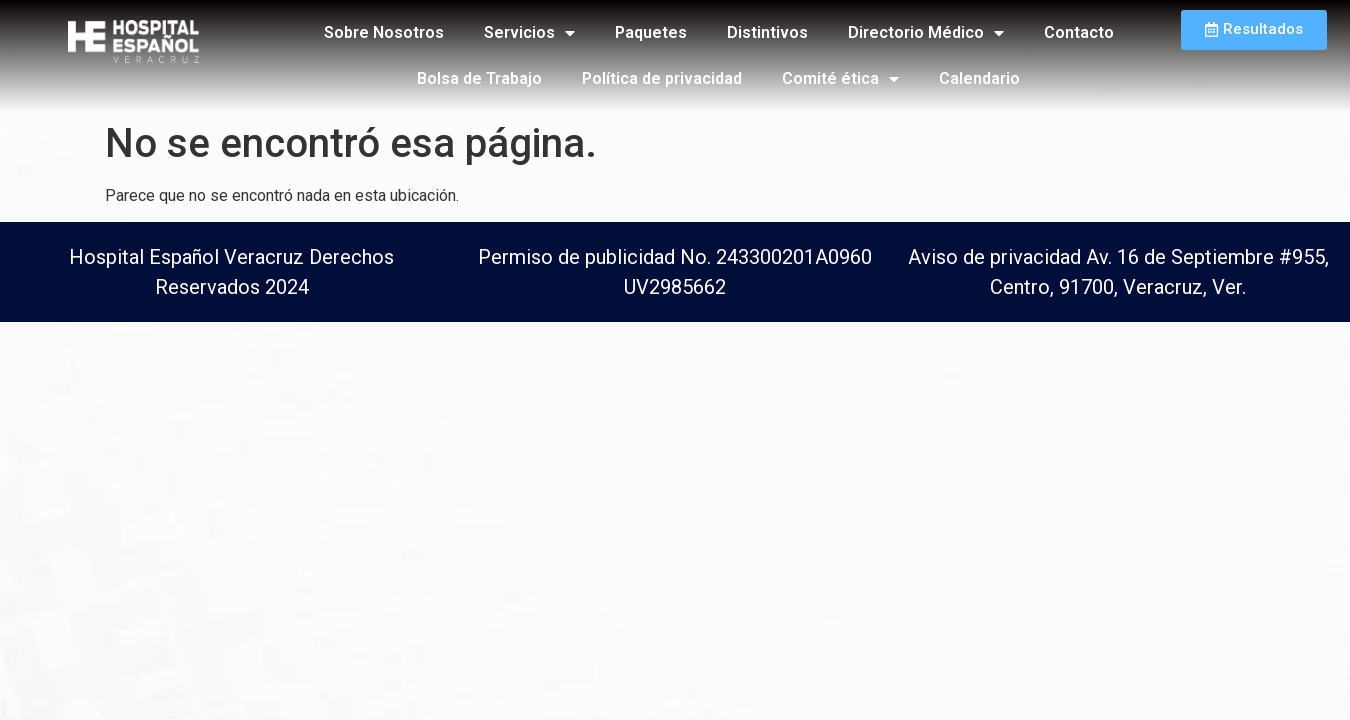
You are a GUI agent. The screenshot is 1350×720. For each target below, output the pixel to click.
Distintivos (767, 32)
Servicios (529, 33)
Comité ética (840, 79)
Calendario (979, 78)
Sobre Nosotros (384, 32)
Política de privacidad (662, 78)
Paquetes (651, 32)
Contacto (1079, 32)
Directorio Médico (926, 33)
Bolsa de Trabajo (479, 78)
